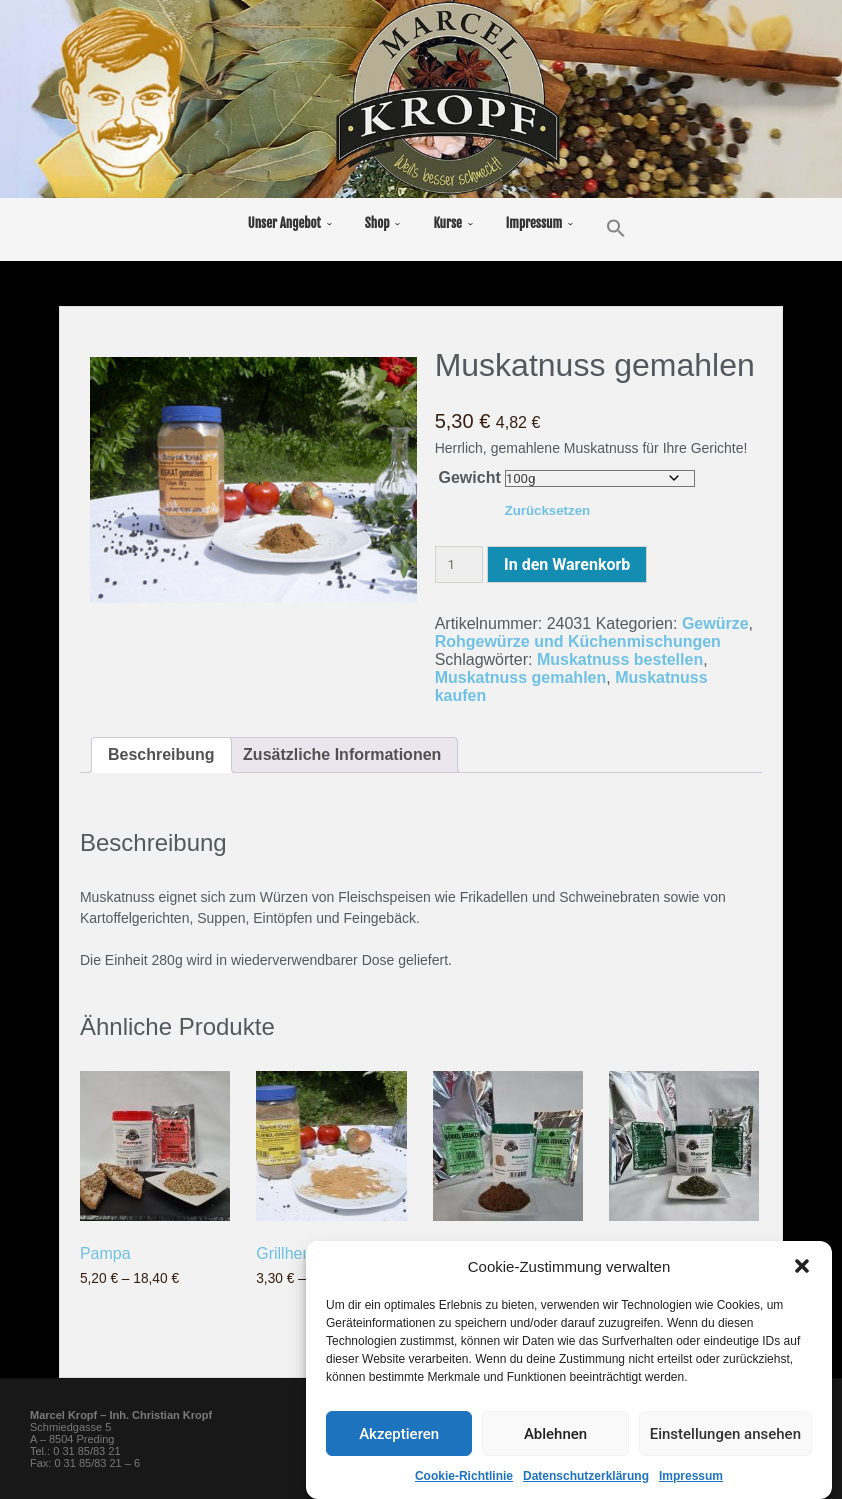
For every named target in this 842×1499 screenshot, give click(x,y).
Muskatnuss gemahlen (521, 677)
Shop (377, 223)
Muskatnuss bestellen (620, 659)
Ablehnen (555, 1435)
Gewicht (470, 477)
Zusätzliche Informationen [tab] (342, 754)
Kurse (447, 223)
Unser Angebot (284, 223)
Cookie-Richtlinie (464, 1478)
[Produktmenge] (459, 564)
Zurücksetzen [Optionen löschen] (548, 510)
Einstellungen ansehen (725, 1435)
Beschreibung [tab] (161, 754)
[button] (802, 1268)
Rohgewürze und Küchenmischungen (578, 641)
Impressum (691, 1478)
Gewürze (715, 623)
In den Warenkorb (567, 564)
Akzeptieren (399, 1435)
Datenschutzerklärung (586, 1478)
